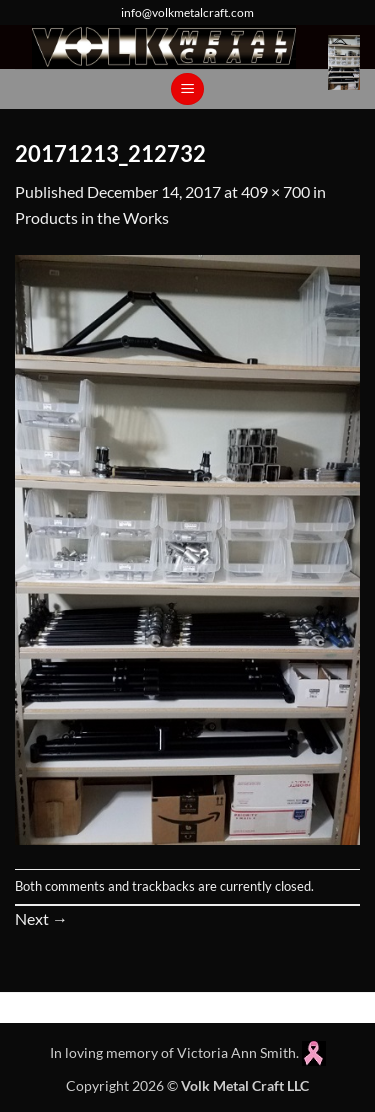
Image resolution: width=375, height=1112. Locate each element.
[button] (344, 62)
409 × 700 (275, 191)
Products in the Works (92, 217)
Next (41, 918)
